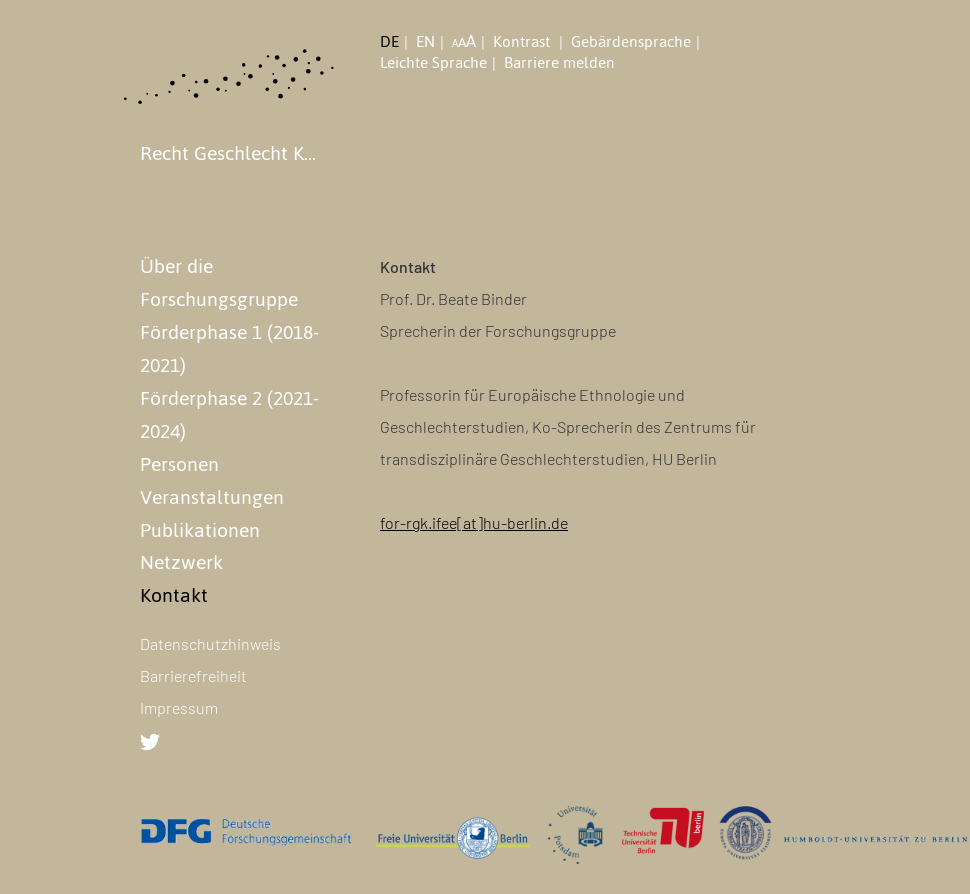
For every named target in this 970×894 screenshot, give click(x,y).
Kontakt (174, 595)
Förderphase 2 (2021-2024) (229, 414)
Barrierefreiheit (193, 675)
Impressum (179, 707)
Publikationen (200, 530)
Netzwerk (181, 562)
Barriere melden (559, 63)
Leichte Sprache (433, 63)
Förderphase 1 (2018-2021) (229, 348)
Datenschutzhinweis (210, 643)
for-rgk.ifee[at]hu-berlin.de (474, 522)
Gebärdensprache (631, 42)
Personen (179, 464)
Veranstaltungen (212, 497)
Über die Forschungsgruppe (219, 282)
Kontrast (523, 42)
